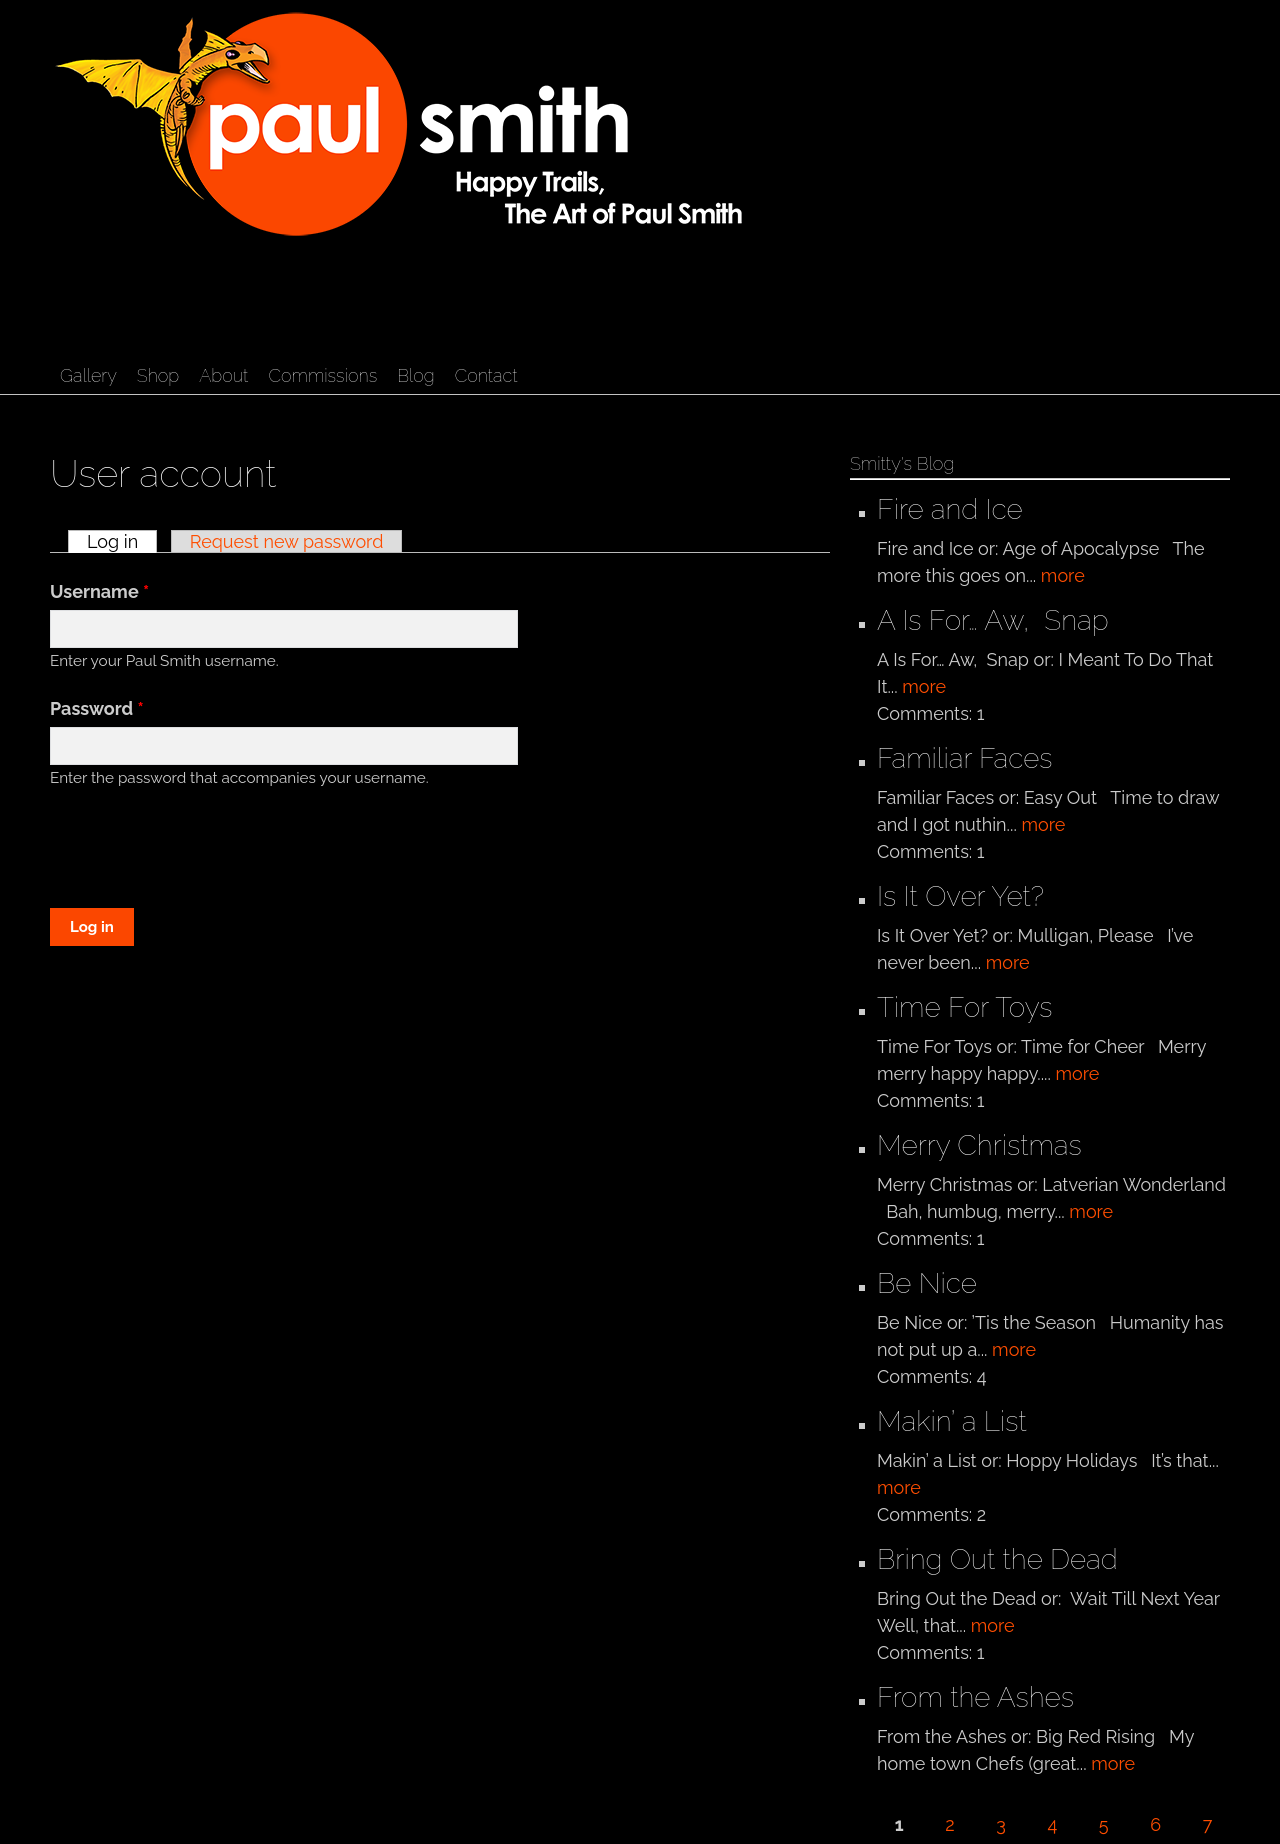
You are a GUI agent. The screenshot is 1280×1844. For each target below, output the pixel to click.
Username (99, 591)
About (223, 375)
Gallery (88, 375)
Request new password (287, 541)
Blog (415, 375)
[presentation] (202, 851)
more (1063, 575)
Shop (158, 375)
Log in (122, 541)
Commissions (322, 375)
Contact (486, 375)
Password (97, 708)
